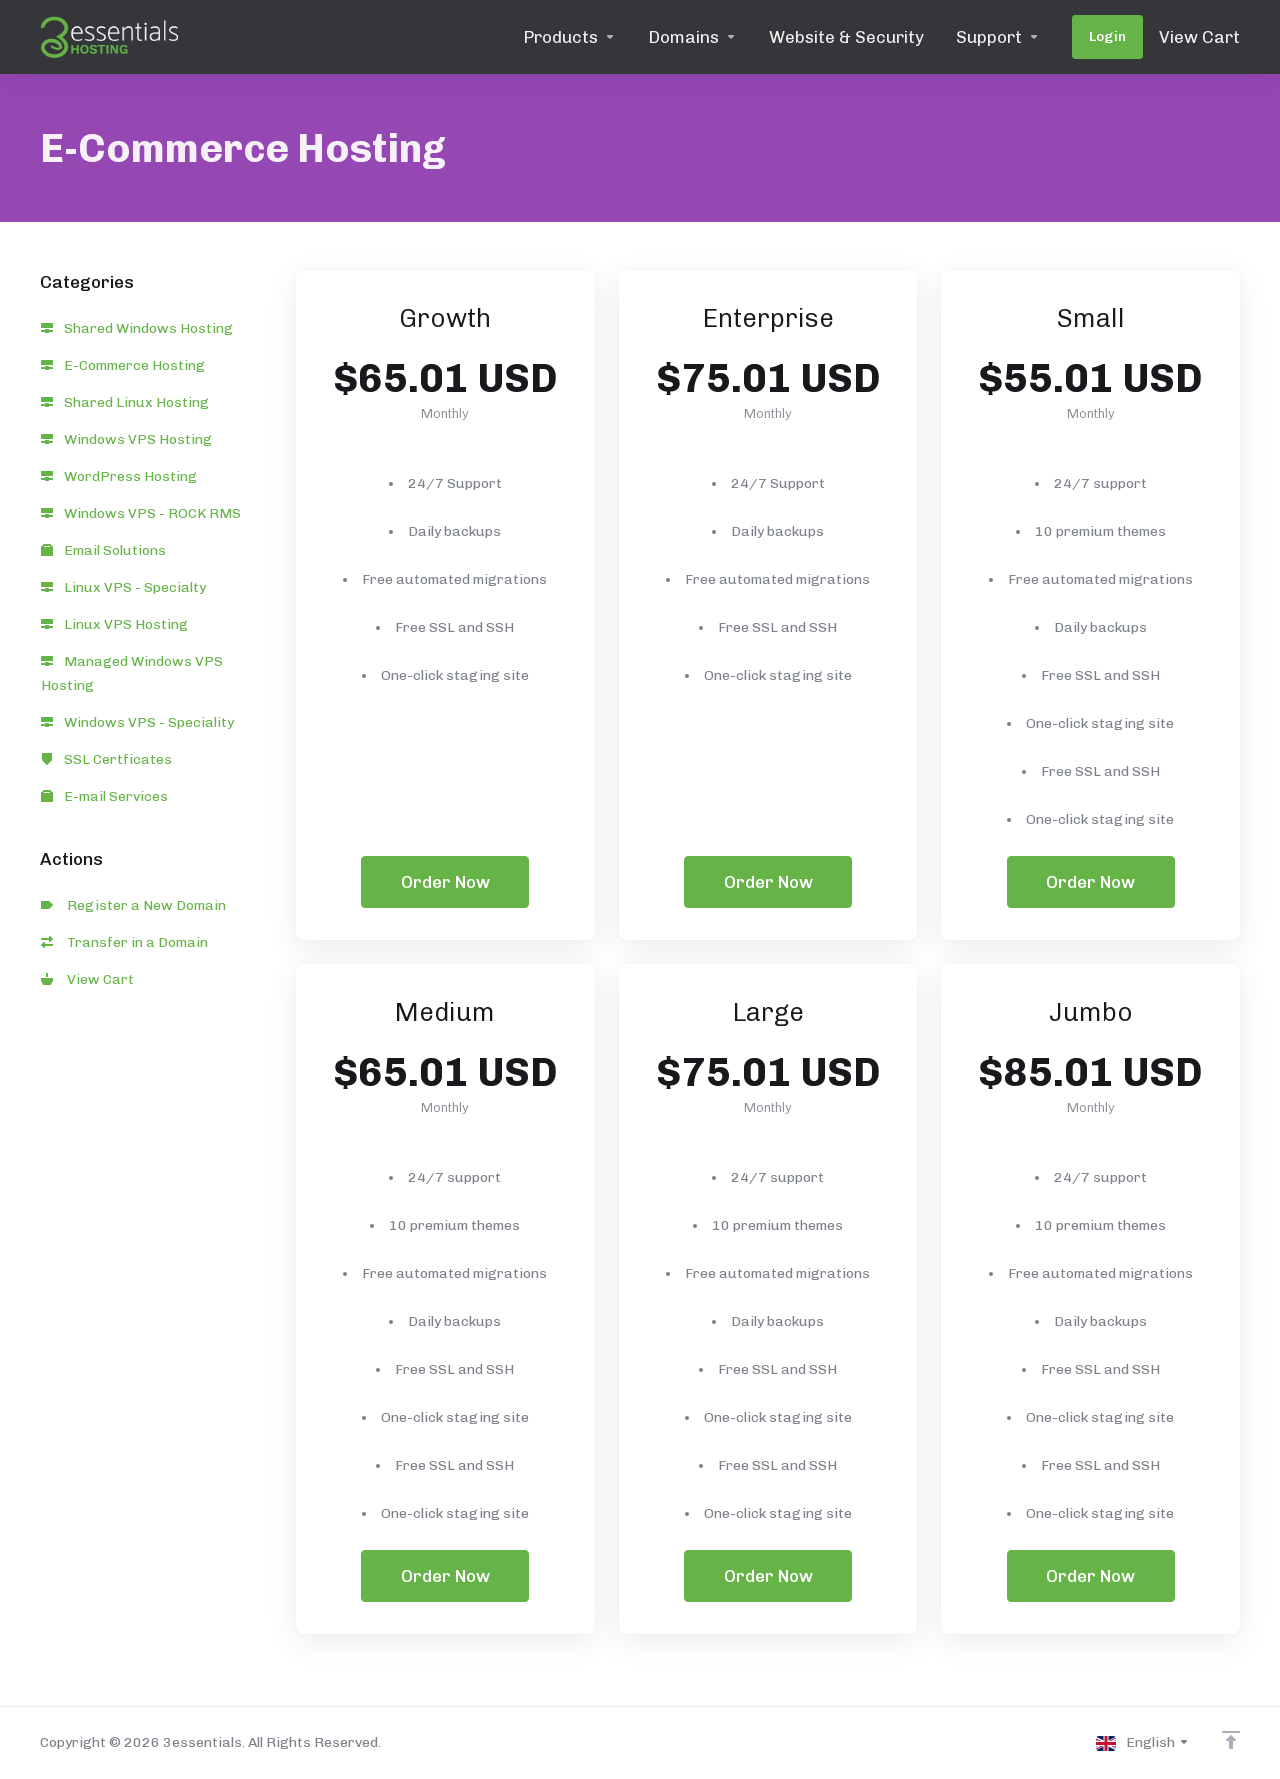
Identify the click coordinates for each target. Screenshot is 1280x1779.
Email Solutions (103, 550)
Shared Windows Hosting (137, 328)
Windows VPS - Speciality (137, 722)
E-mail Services (104, 796)
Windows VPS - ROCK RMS (141, 513)
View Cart (87, 979)
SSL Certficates (106, 759)
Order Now (445, 882)
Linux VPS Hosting (114, 624)
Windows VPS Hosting (126, 439)
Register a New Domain (133, 905)
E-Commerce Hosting (123, 365)
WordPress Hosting (119, 476)
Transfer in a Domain (124, 942)
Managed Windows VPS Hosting (132, 673)
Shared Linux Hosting (125, 402)
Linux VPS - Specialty (123, 587)
